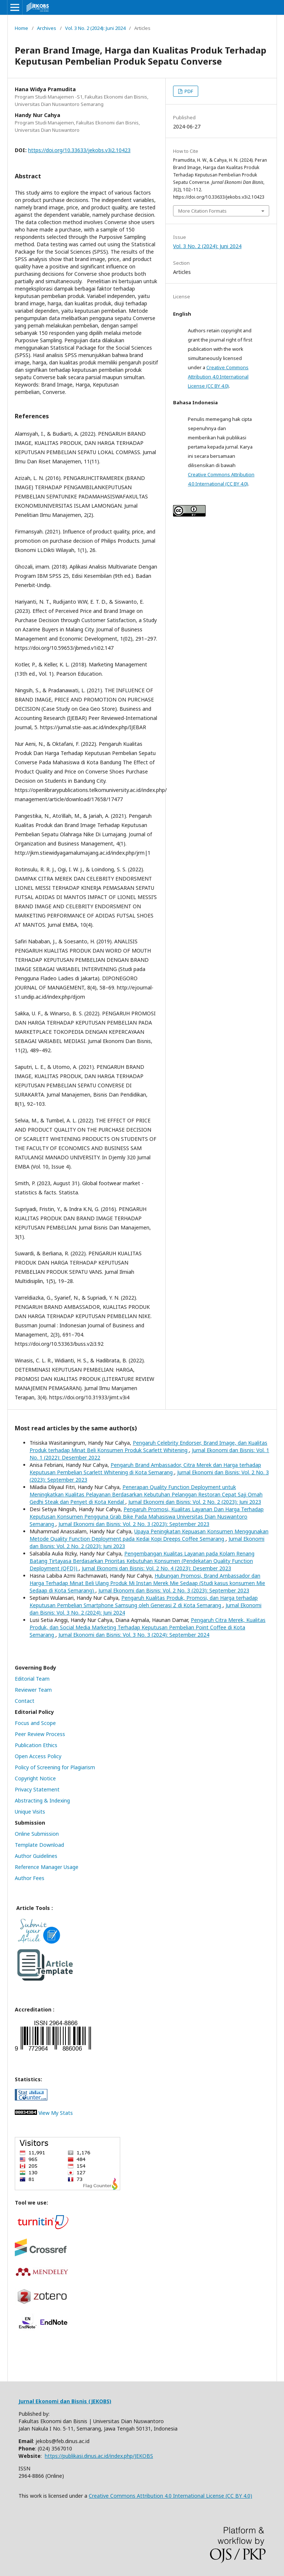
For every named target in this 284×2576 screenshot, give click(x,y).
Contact (24, 1700)
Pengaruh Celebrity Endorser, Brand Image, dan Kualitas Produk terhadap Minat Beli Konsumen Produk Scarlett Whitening (148, 1446)
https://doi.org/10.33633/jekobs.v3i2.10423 (79, 150)
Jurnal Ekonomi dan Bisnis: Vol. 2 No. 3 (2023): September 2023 (133, 1523)
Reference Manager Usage (46, 1866)
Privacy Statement (37, 1789)
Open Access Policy (38, 1756)
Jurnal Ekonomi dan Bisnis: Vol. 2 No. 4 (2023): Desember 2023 (156, 1568)
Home (21, 28)
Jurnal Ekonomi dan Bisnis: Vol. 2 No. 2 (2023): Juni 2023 (194, 1501)
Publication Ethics (36, 1745)
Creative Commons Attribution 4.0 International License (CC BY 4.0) (218, 376)
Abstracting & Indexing (42, 1800)
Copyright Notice (35, 1778)
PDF (188, 91)
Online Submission (37, 1833)
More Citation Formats (202, 210)
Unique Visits (30, 1811)
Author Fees (29, 1878)
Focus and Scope (35, 1722)
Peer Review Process (40, 1734)
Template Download (39, 1844)
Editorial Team (32, 1678)
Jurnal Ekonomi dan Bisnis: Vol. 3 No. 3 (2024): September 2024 (133, 1634)
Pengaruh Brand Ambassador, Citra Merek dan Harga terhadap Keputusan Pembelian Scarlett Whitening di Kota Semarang (145, 1468)
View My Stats (55, 2112)
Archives (46, 28)
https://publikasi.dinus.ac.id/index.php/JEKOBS (99, 2455)
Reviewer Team (33, 1689)
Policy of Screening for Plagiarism (55, 1767)
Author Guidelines (36, 1855)
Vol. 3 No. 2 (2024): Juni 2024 (95, 28)
